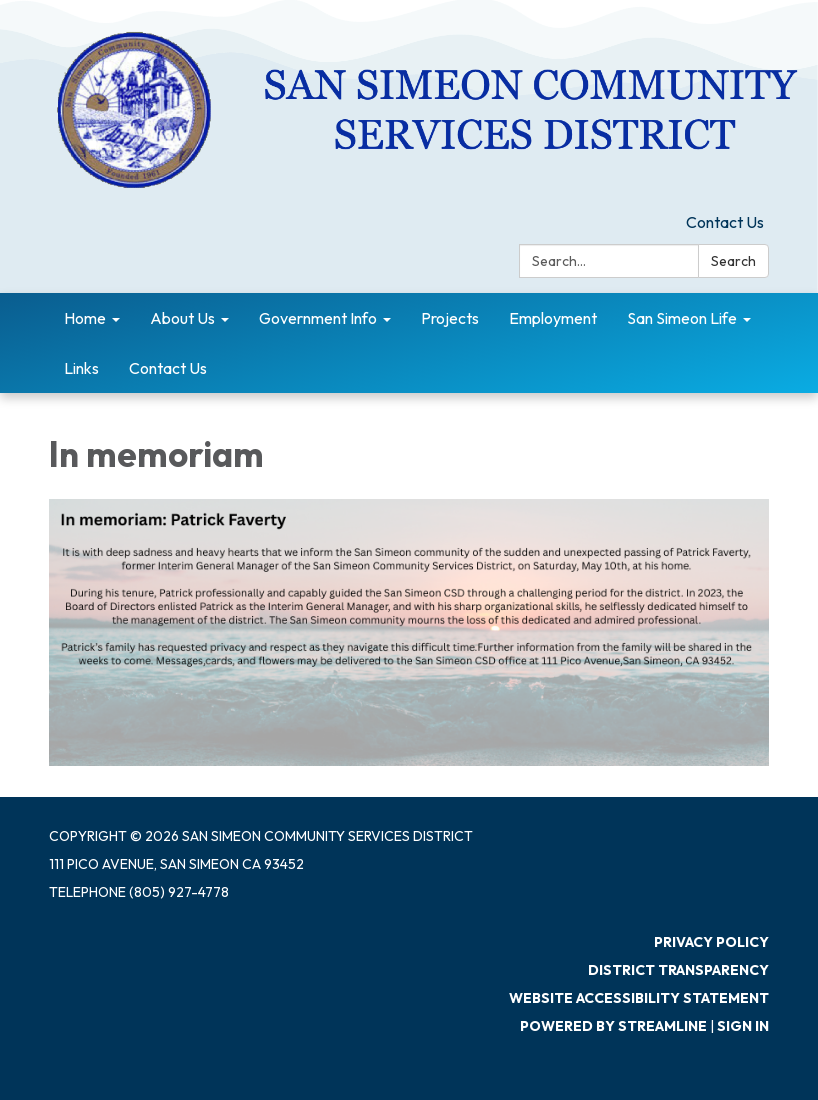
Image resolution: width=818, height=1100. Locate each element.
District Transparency (678, 970)
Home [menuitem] (85, 318)
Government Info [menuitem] (318, 318)
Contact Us (725, 222)
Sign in (743, 1026)
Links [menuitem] (81, 368)
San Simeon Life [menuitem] (682, 318)
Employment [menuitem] (553, 318)
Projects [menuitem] (450, 318)
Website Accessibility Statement (639, 998)
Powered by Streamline (613, 1026)
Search (733, 261)
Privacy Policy (711, 942)
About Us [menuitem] (182, 318)
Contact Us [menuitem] (168, 368)
